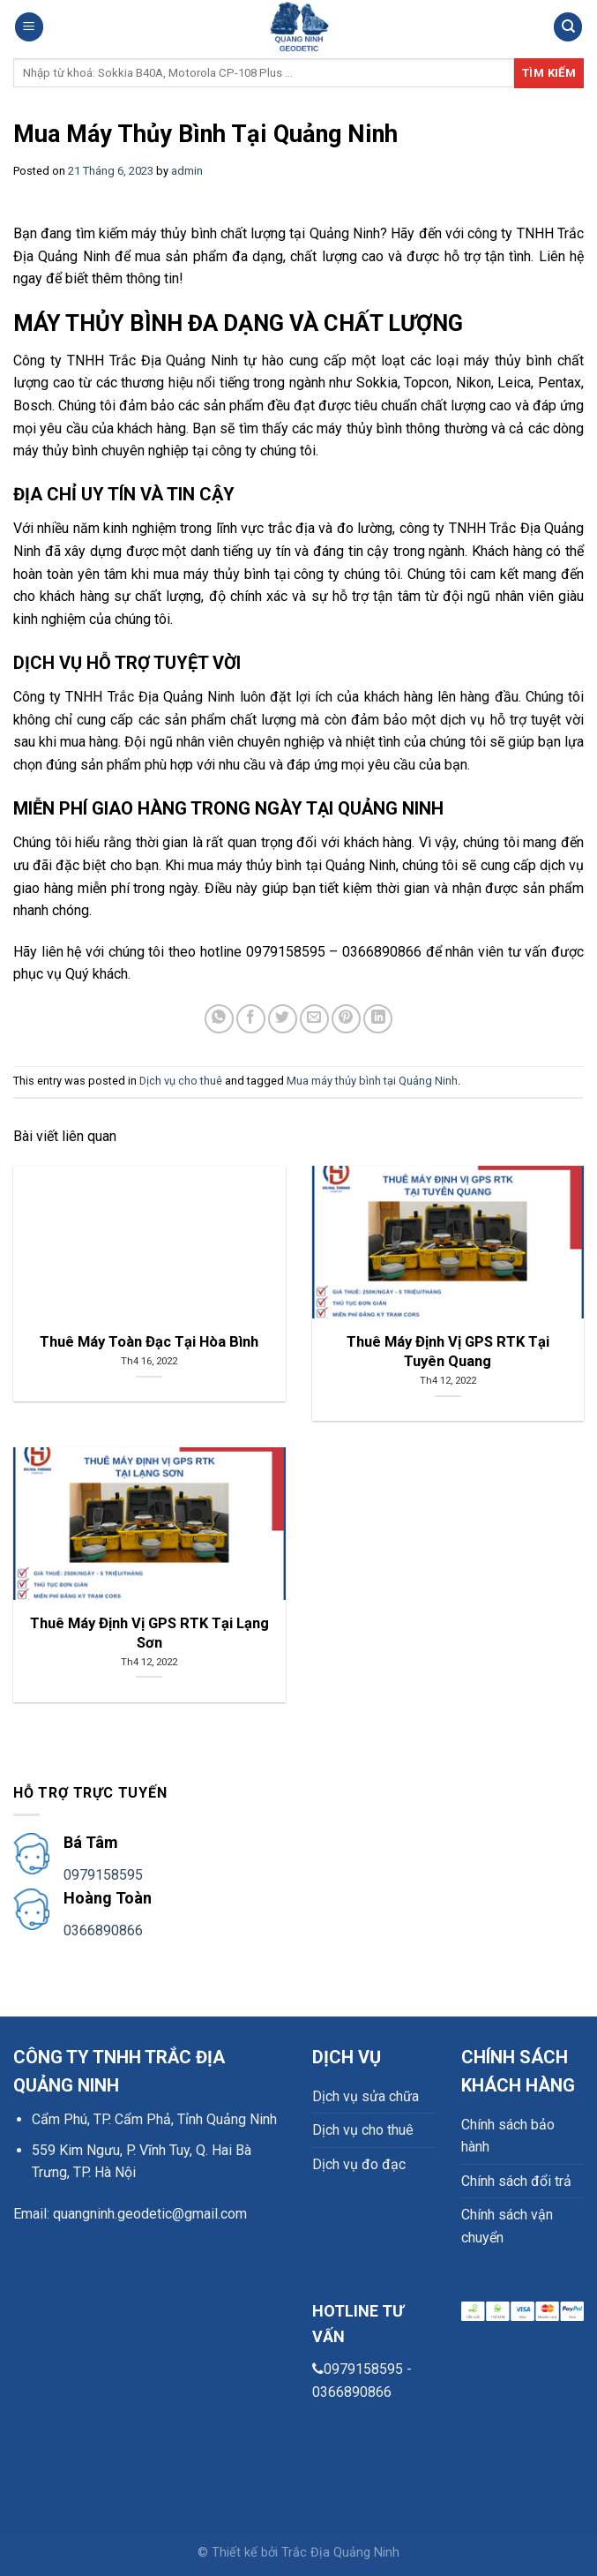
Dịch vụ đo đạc (359, 2164)
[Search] (568, 26)
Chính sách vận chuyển (507, 2226)
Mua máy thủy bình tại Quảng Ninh (372, 1080)
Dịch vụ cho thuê (180, 1080)
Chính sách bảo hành (508, 2136)
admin (187, 170)
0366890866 (103, 1930)
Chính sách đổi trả (516, 2181)
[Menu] (29, 26)
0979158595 (103, 1874)
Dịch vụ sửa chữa (365, 2096)
